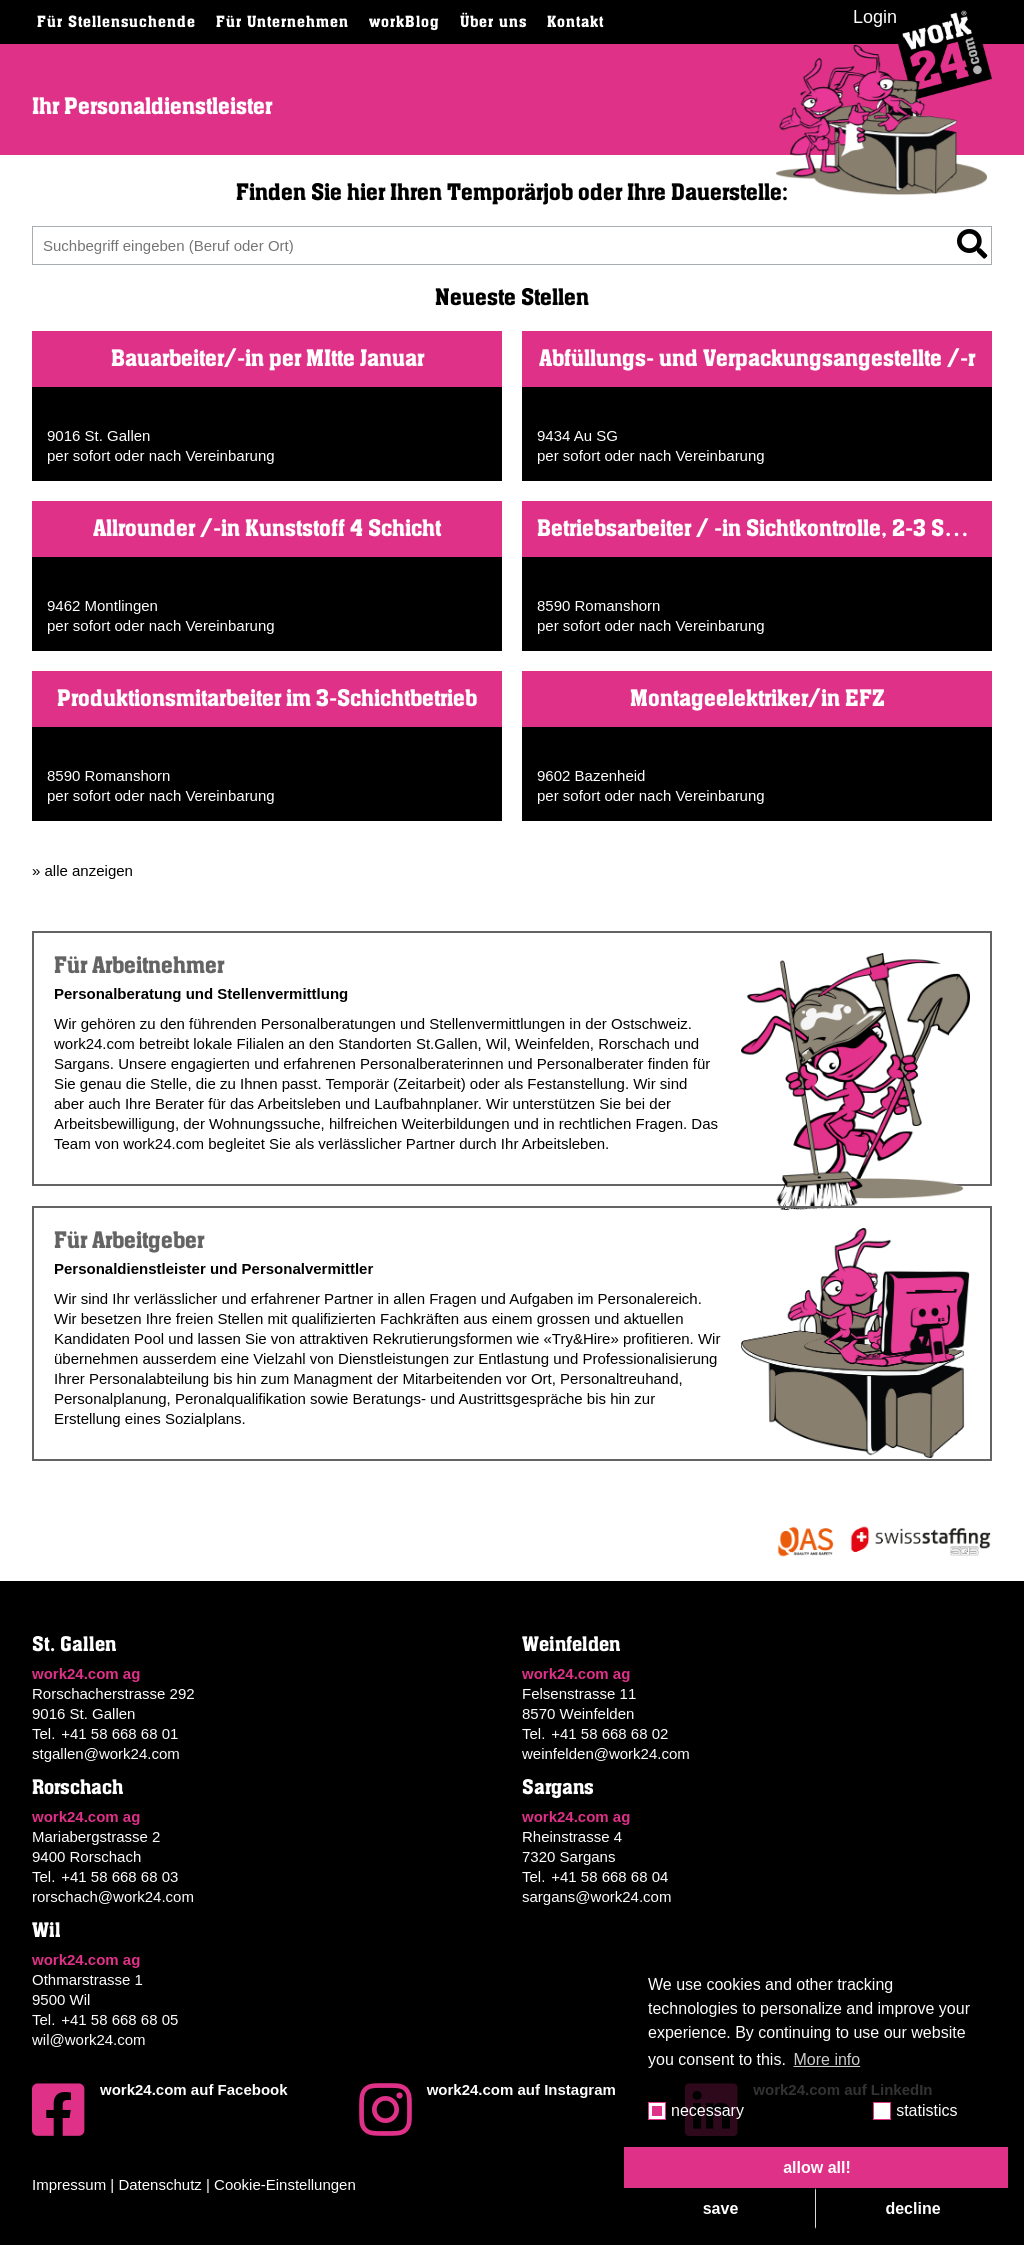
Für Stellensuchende (116, 22)
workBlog (404, 22)
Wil (46, 1930)
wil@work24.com (89, 2039)
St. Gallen (74, 1644)
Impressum (69, 2184)
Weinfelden (571, 1644)
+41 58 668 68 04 (609, 1876)
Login (875, 17)
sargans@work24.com (596, 1896)
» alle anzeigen (82, 870)
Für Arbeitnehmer (139, 966)
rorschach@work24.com (113, 1896)
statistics (926, 2110)
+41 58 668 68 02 (609, 1733)
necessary (707, 2110)
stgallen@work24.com (106, 1753)
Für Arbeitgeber (129, 1241)
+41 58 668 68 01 (119, 1733)
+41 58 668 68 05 (119, 2019)
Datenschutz (159, 2184)
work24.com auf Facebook (160, 2110)
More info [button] (827, 2059)
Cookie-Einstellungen (285, 2184)
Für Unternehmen (282, 22)
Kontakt (575, 22)
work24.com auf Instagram (487, 2110)
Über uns (493, 22)
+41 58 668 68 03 (119, 1876)
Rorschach (77, 1787)
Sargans (558, 1787)
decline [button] (912, 2208)
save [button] (721, 2208)
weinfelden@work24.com (606, 1753)
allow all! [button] (817, 2167)
